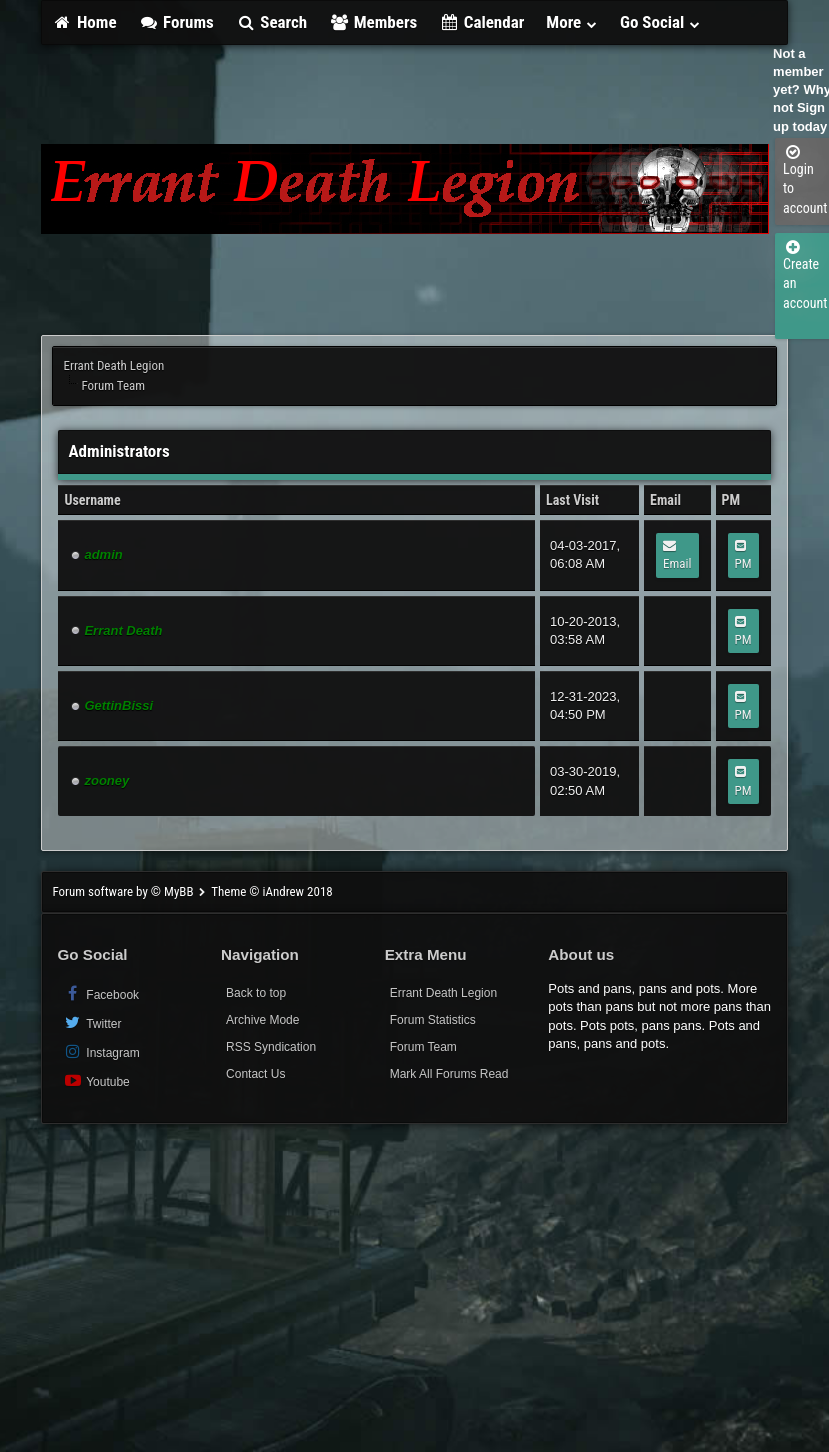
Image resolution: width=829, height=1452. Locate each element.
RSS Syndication (271, 1047)
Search (271, 22)
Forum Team (423, 1047)
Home (84, 22)
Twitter (91, 1022)
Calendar (481, 22)
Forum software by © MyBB (124, 891)
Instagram (100, 1051)
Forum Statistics (433, 1020)
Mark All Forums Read (449, 1074)
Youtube (95, 1080)
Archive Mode (262, 1020)
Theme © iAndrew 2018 (271, 891)
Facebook (100, 993)
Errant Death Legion (113, 365)
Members (373, 22)
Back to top (256, 993)
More (572, 22)
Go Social (660, 22)
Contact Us (255, 1074)
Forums (176, 22)
